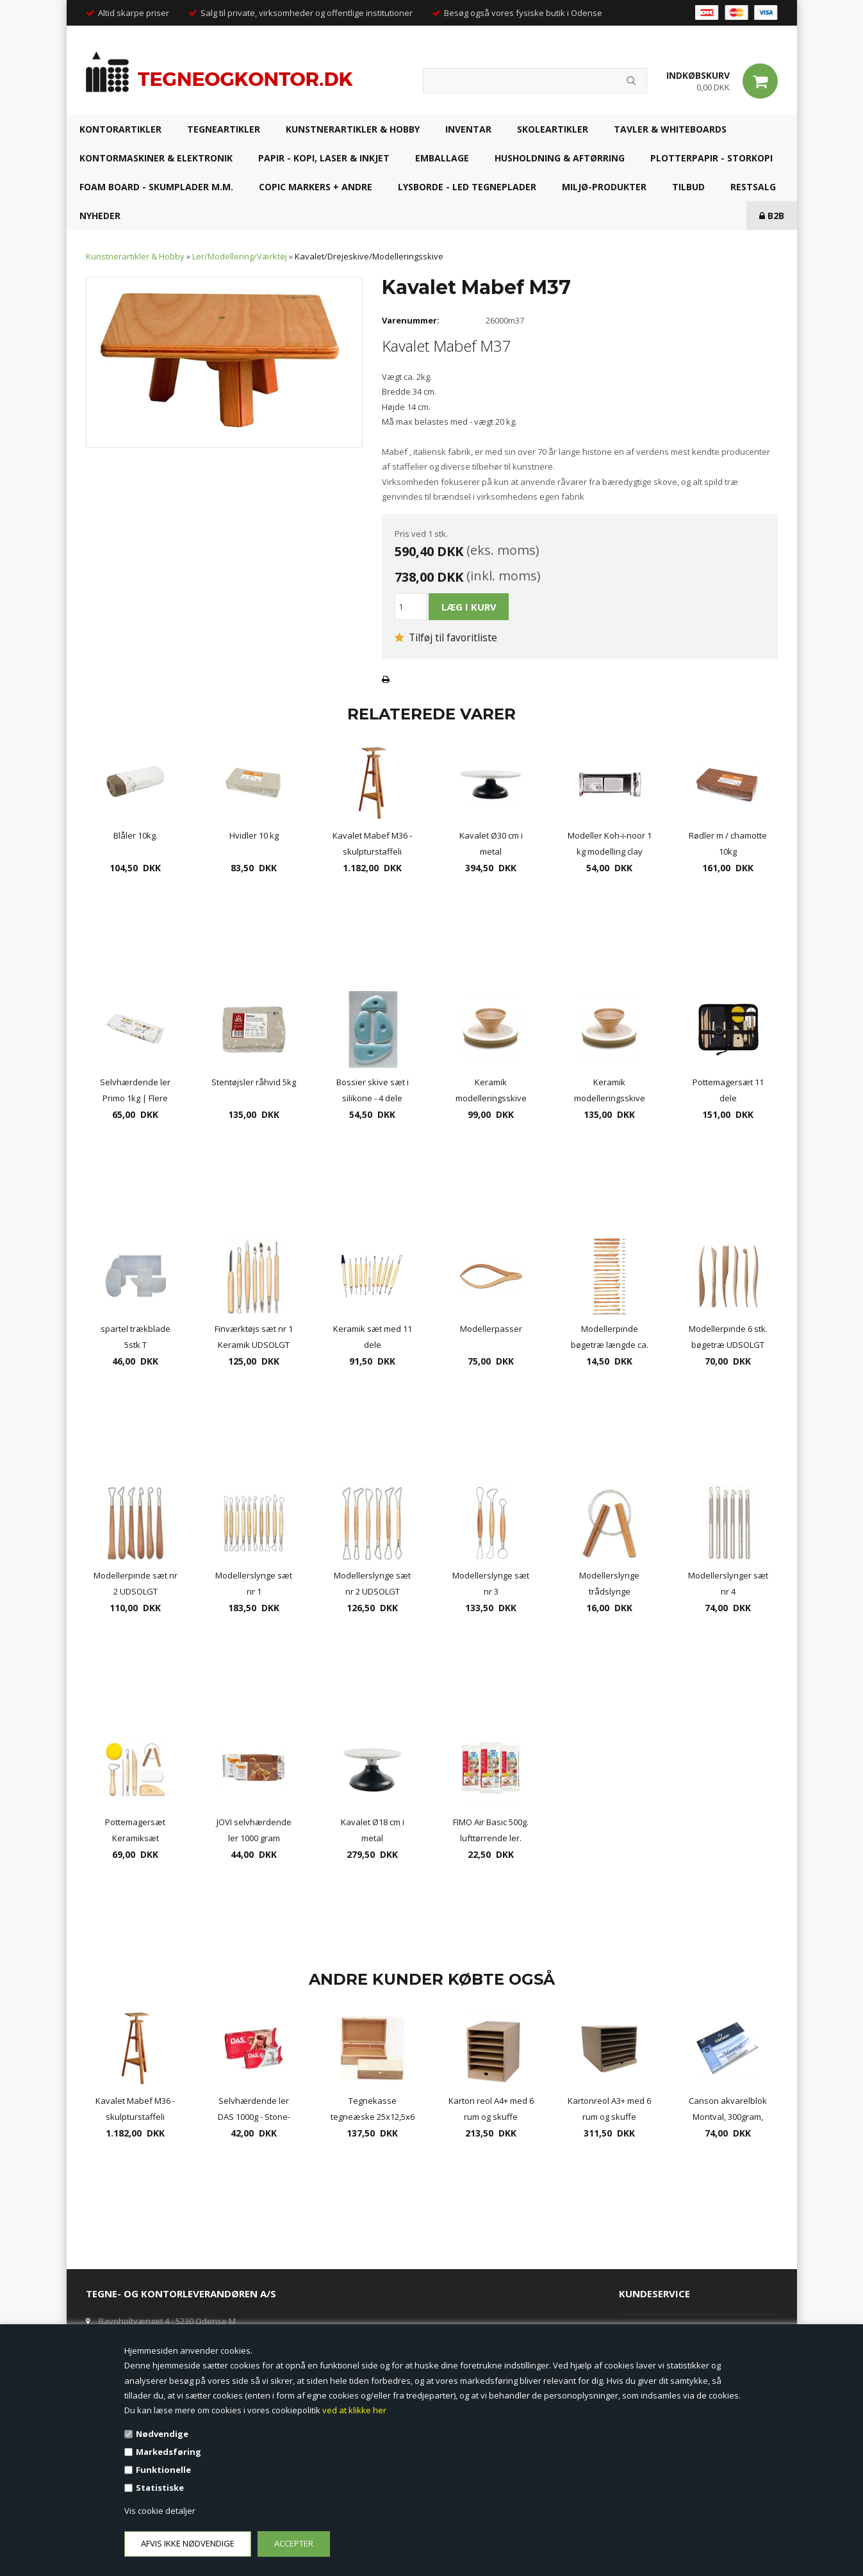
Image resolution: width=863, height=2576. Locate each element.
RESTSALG (753, 187)
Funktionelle (163, 2469)
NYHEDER (99, 215)
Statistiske (160, 2487)
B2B (771, 215)
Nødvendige (162, 2434)
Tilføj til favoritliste (446, 637)
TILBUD (688, 187)
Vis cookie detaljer (159, 2510)
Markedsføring (168, 2451)
